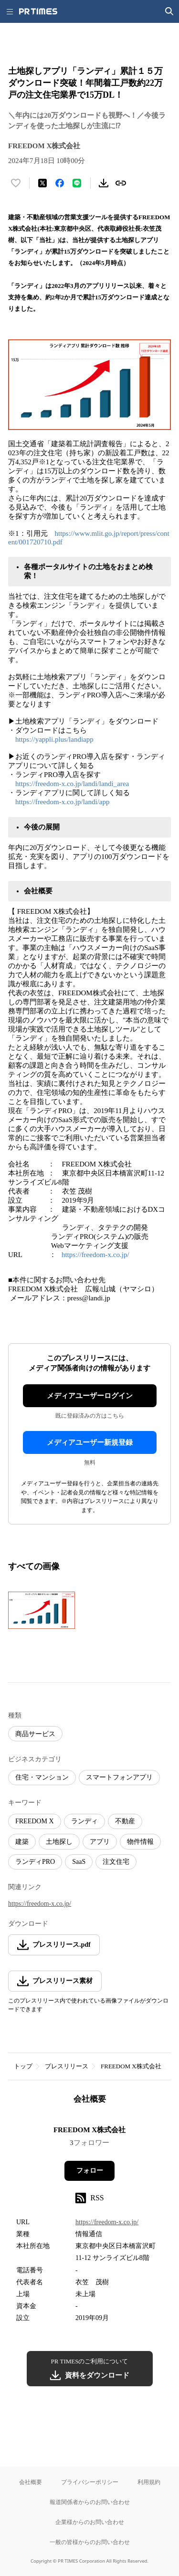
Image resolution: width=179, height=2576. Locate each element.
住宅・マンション (42, 1777)
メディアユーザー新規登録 (90, 1442)
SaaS (78, 1861)
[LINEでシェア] (76, 183)
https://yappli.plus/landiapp (54, 739)
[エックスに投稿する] (42, 183)
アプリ (100, 1841)
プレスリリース (66, 2066)
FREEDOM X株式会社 (131, 2066)
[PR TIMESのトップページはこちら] (38, 11)
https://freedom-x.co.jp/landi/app (62, 802)
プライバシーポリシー (89, 2482)
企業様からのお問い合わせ (89, 2522)
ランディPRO (35, 1861)
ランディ (84, 1821)
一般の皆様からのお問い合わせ (90, 2542)
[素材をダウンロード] (103, 183)
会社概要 (30, 2482)
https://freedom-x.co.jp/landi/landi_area (72, 783)
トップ (23, 2066)
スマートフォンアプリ (119, 1777)
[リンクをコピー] (120, 183)
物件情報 (140, 1841)
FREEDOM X (34, 1821)
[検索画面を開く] (169, 11)
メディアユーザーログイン (90, 1396)
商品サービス (35, 1734)
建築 (22, 1841)
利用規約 (148, 2482)
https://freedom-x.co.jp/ (95, 1254)
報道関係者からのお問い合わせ (90, 2502)
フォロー (89, 2170)
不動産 (125, 1821)
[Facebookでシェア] (59, 183)
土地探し (59, 1841)
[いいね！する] (15, 183)
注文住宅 (116, 1861)
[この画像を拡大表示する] (41, 1610)
